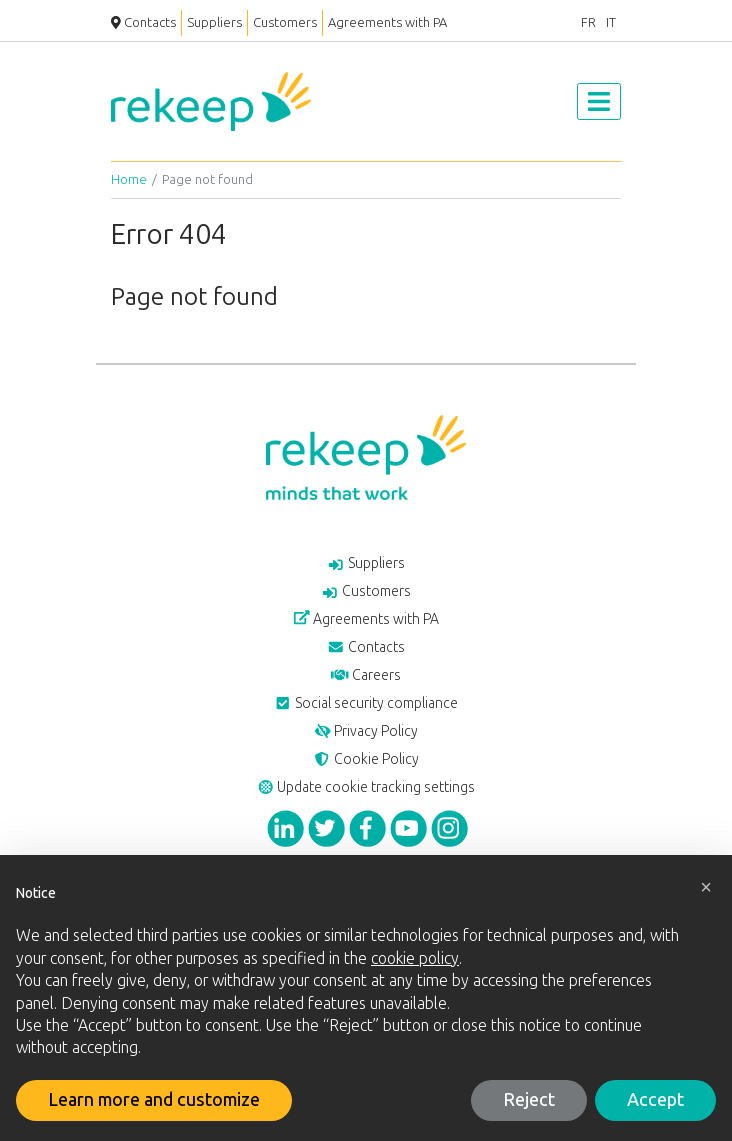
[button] (706, 887)
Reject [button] (529, 1100)
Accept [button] (655, 1100)
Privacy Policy (366, 731)
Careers (366, 675)
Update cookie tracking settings (366, 787)
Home (129, 179)
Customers (285, 22)
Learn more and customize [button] (154, 1100)
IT (611, 22)
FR (588, 22)
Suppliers (214, 22)
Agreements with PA (387, 22)
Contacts (143, 22)
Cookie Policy (366, 759)
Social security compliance (366, 703)
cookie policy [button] (415, 958)
